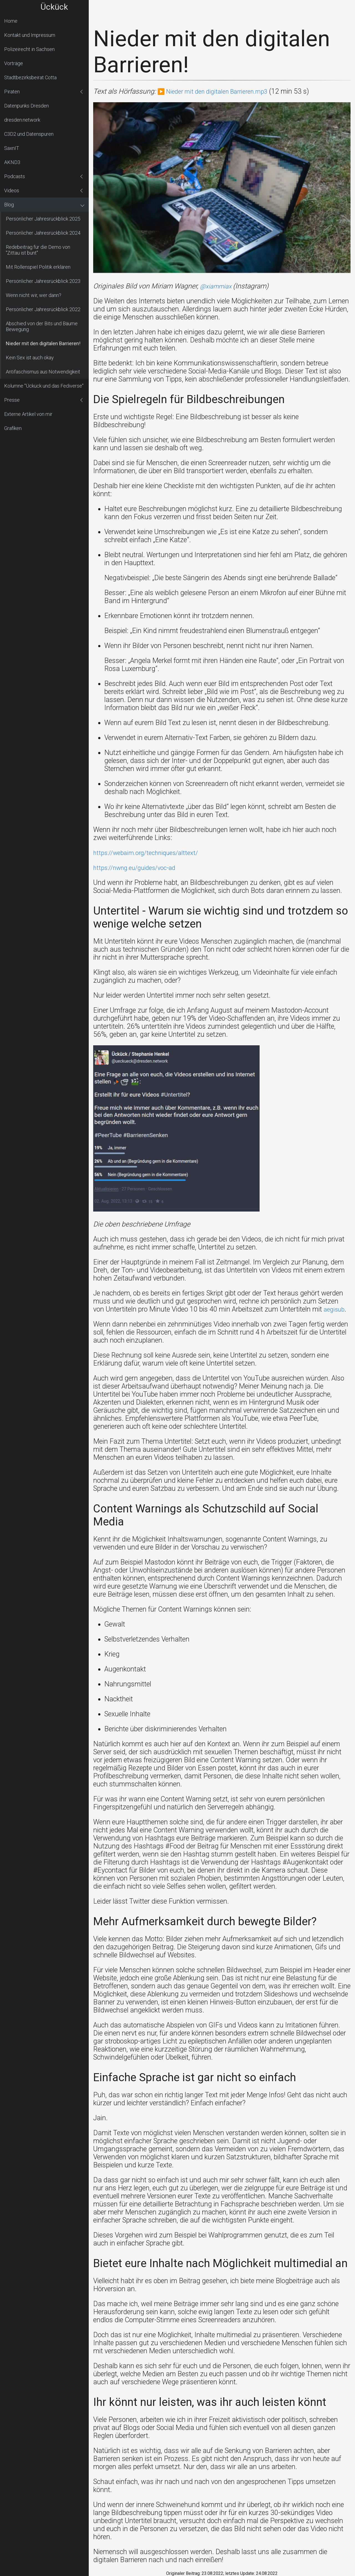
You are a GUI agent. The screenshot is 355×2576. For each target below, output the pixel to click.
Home (10, 21)
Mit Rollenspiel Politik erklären (38, 267)
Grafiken (13, 428)
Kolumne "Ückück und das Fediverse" (43, 386)
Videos (11, 190)
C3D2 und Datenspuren (29, 134)
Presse (12, 400)
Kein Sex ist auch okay (30, 357)
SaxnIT (11, 148)
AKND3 (12, 162)
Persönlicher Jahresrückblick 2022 (43, 309)
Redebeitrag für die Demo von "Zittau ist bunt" (38, 250)
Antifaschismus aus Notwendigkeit (43, 372)
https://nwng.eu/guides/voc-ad (140, 868)
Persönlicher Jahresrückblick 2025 (43, 219)
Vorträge (13, 63)
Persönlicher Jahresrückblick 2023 (43, 281)
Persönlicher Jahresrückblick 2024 (43, 233)
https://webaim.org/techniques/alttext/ (151, 853)
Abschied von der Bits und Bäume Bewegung (42, 326)
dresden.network (22, 120)
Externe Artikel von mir (28, 414)
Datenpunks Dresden (26, 106)
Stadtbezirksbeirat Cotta (30, 77)
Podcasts (14, 176)
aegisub (335, 1309)
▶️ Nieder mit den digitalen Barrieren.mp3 (219, 91)
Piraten (12, 91)
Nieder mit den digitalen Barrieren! (43, 343)
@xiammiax (218, 286)
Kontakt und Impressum (29, 35)
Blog (9, 205)
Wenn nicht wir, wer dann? (33, 295)
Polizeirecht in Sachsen (29, 49)
